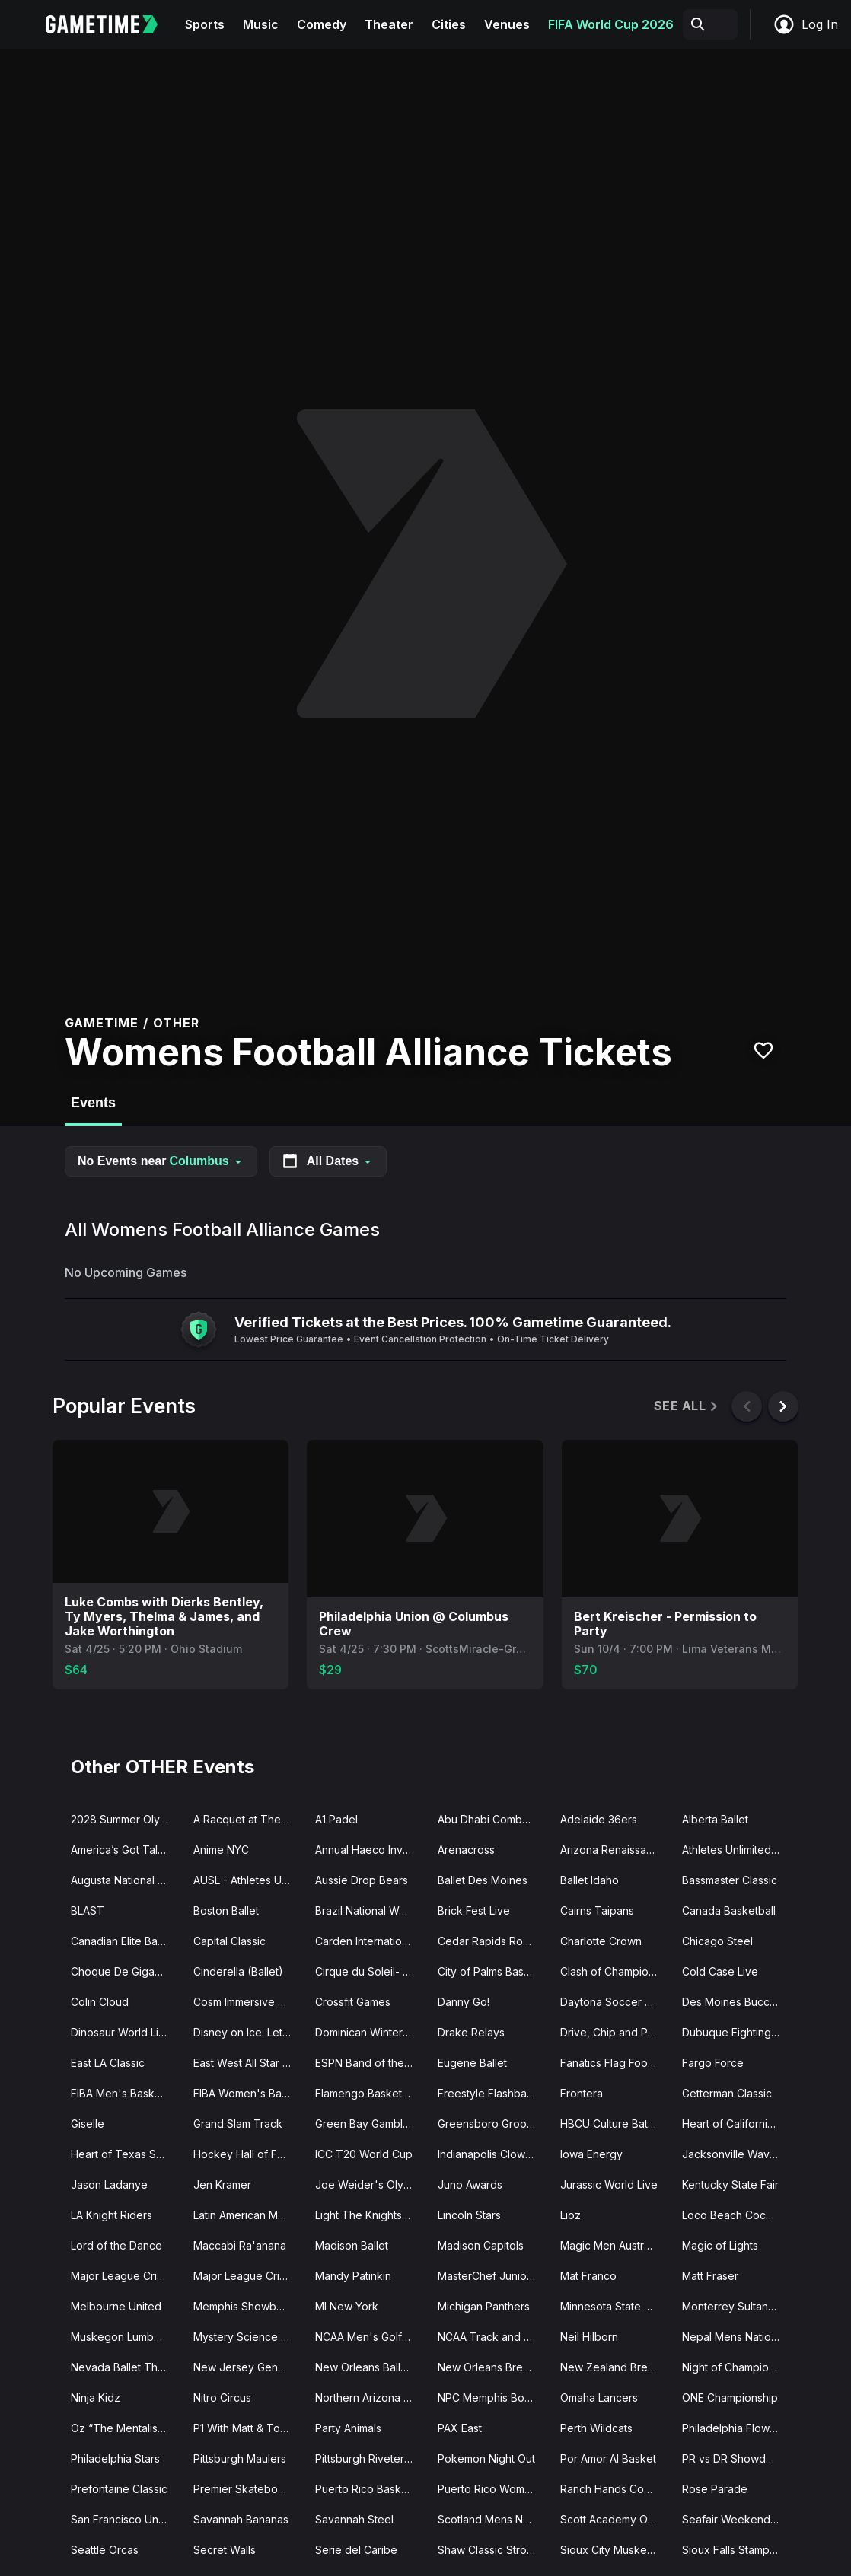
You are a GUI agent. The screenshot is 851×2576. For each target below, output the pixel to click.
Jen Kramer (222, 2184)
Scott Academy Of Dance (615, 2519)
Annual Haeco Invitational (370, 1849)
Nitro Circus (222, 2397)
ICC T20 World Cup (364, 2154)
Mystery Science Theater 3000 (248, 2336)
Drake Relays (471, 2032)
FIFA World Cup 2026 (611, 24)
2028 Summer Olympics (126, 1819)
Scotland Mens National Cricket (493, 2519)
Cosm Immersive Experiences (248, 2001)
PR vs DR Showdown (734, 2458)
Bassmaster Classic (729, 1880)
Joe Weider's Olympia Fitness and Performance (370, 2184)
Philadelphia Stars (115, 2458)
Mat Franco (588, 2275)
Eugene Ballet (472, 2062)
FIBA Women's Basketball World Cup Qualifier (248, 2093)
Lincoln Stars (469, 2214)
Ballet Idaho (589, 1880)
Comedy (321, 24)
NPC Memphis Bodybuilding (493, 2397)
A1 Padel (336, 1819)
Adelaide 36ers (598, 1819)
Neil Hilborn (589, 2336)
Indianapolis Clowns (487, 2154)
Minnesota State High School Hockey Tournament (615, 2306)
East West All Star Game (248, 2062)
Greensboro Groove (489, 2123)
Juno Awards (470, 2184)
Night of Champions (731, 2367)
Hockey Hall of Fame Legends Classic (248, 2154)
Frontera (581, 2093)
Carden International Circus (370, 1940)
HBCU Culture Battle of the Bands (615, 2123)
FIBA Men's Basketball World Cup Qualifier (126, 2093)
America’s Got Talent (122, 1849)
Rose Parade (714, 2488)
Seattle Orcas (105, 2549)
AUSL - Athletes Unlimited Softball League (248, 1880)
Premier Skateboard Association (248, 2488)
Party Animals (348, 2428)
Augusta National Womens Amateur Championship (126, 1880)
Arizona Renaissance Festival (615, 1849)
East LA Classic (108, 2062)
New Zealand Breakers (615, 2367)
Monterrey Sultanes (731, 2306)
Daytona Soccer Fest (612, 2001)
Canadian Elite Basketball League (126, 1940)
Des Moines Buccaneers (737, 2001)
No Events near (161, 1161)
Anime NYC (221, 1849)
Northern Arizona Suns (370, 2397)
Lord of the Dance (116, 2245)
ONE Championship (730, 2397)
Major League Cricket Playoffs (248, 2275)
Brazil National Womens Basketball (370, 1910)
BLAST (87, 1910)
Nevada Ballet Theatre (126, 2367)
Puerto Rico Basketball (370, 2488)
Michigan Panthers (484, 2306)
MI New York (346, 2306)
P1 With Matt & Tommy (248, 2428)
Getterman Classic (727, 2093)
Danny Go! (463, 2001)
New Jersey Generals (247, 2367)
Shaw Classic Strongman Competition (493, 2549)
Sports (205, 24)
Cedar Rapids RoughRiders (493, 1940)
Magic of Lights (720, 2245)
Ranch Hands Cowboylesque (615, 2488)
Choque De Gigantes (123, 1971)
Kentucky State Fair (730, 2184)
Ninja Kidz (95, 2397)
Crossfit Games (352, 2001)
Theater (389, 24)
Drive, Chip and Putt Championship (615, 2032)
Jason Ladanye (109, 2184)
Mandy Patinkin (353, 2275)
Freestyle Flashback (488, 2093)
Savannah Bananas (240, 2519)
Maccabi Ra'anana (239, 2245)
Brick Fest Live (474, 1910)
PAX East (460, 2428)
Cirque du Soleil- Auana (370, 1971)
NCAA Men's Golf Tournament (370, 2336)
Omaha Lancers (599, 2397)
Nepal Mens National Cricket (737, 2336)
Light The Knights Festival (370, 2214)
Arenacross (466, 1849)
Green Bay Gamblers (367, 2123)
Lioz (570, 2214)
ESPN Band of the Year (370, 2062)
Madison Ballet (351, 2245)
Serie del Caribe (356, 2549)
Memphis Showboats (245, 2306)
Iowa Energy (591, 2154)
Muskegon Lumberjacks (126, 2336)
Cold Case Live (720, 1971)
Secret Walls (224, 2549)
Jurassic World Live (609, 2184)
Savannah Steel (354, 2519)
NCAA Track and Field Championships (493, 2336)
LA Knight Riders (111, 2214)
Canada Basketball (729, 1910)
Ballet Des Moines (482, 1880)
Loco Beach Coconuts (737, 2214)
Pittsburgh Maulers (239, 2458)
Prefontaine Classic (119, 2488)
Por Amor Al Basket (608, 2458)
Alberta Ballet (715, 1819)
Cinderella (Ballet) (238, 1971)
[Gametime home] (111, 24)
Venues (507, 24)
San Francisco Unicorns (126, 2519)
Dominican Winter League (370, 2032)
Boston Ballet (226, 1910)
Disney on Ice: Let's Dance (248, 2032)
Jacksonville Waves (732, 2154)
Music (261, 24)
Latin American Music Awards (248, 2214)
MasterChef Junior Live (493, 2275)
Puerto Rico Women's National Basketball (493, 2488)
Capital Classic (229, 1940)
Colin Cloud (100, 2001)
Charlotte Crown (601, 1940)
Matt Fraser (710, 2275)
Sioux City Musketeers (615, 2549)
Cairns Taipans (597, 1910)
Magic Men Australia (610, 2245)
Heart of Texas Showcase (126, 2154)
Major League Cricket (125, 2275)
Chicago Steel (717, 1940)
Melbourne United (116, 2306)
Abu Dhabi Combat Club (493, 1819)
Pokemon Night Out (486, 2458)
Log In (805, 24)
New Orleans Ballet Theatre (370, 2367)
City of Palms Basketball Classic (493, 1971)
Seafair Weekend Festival (737, 2519)
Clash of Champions (610, 1971)
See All (687, 1406)
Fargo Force (713, 2062)
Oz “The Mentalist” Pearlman (126, 2428)
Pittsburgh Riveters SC (370, 2458)
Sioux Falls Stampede (736, 2549)
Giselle (87, 2123)
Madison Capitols (481, 2245)
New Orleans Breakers (493, 2367)
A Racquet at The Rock (248, 1819)
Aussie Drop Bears (361, 1880)
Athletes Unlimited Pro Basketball (737, 1849)
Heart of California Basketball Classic (737, 2123)
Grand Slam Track (237, 2123)
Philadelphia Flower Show (737, 2428)
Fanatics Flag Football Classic (615, 2062)
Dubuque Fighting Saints (737, 2032)
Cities (449, 24)
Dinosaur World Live (121, 2032)
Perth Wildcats (596, 2428)
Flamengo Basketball (367, 2093)
